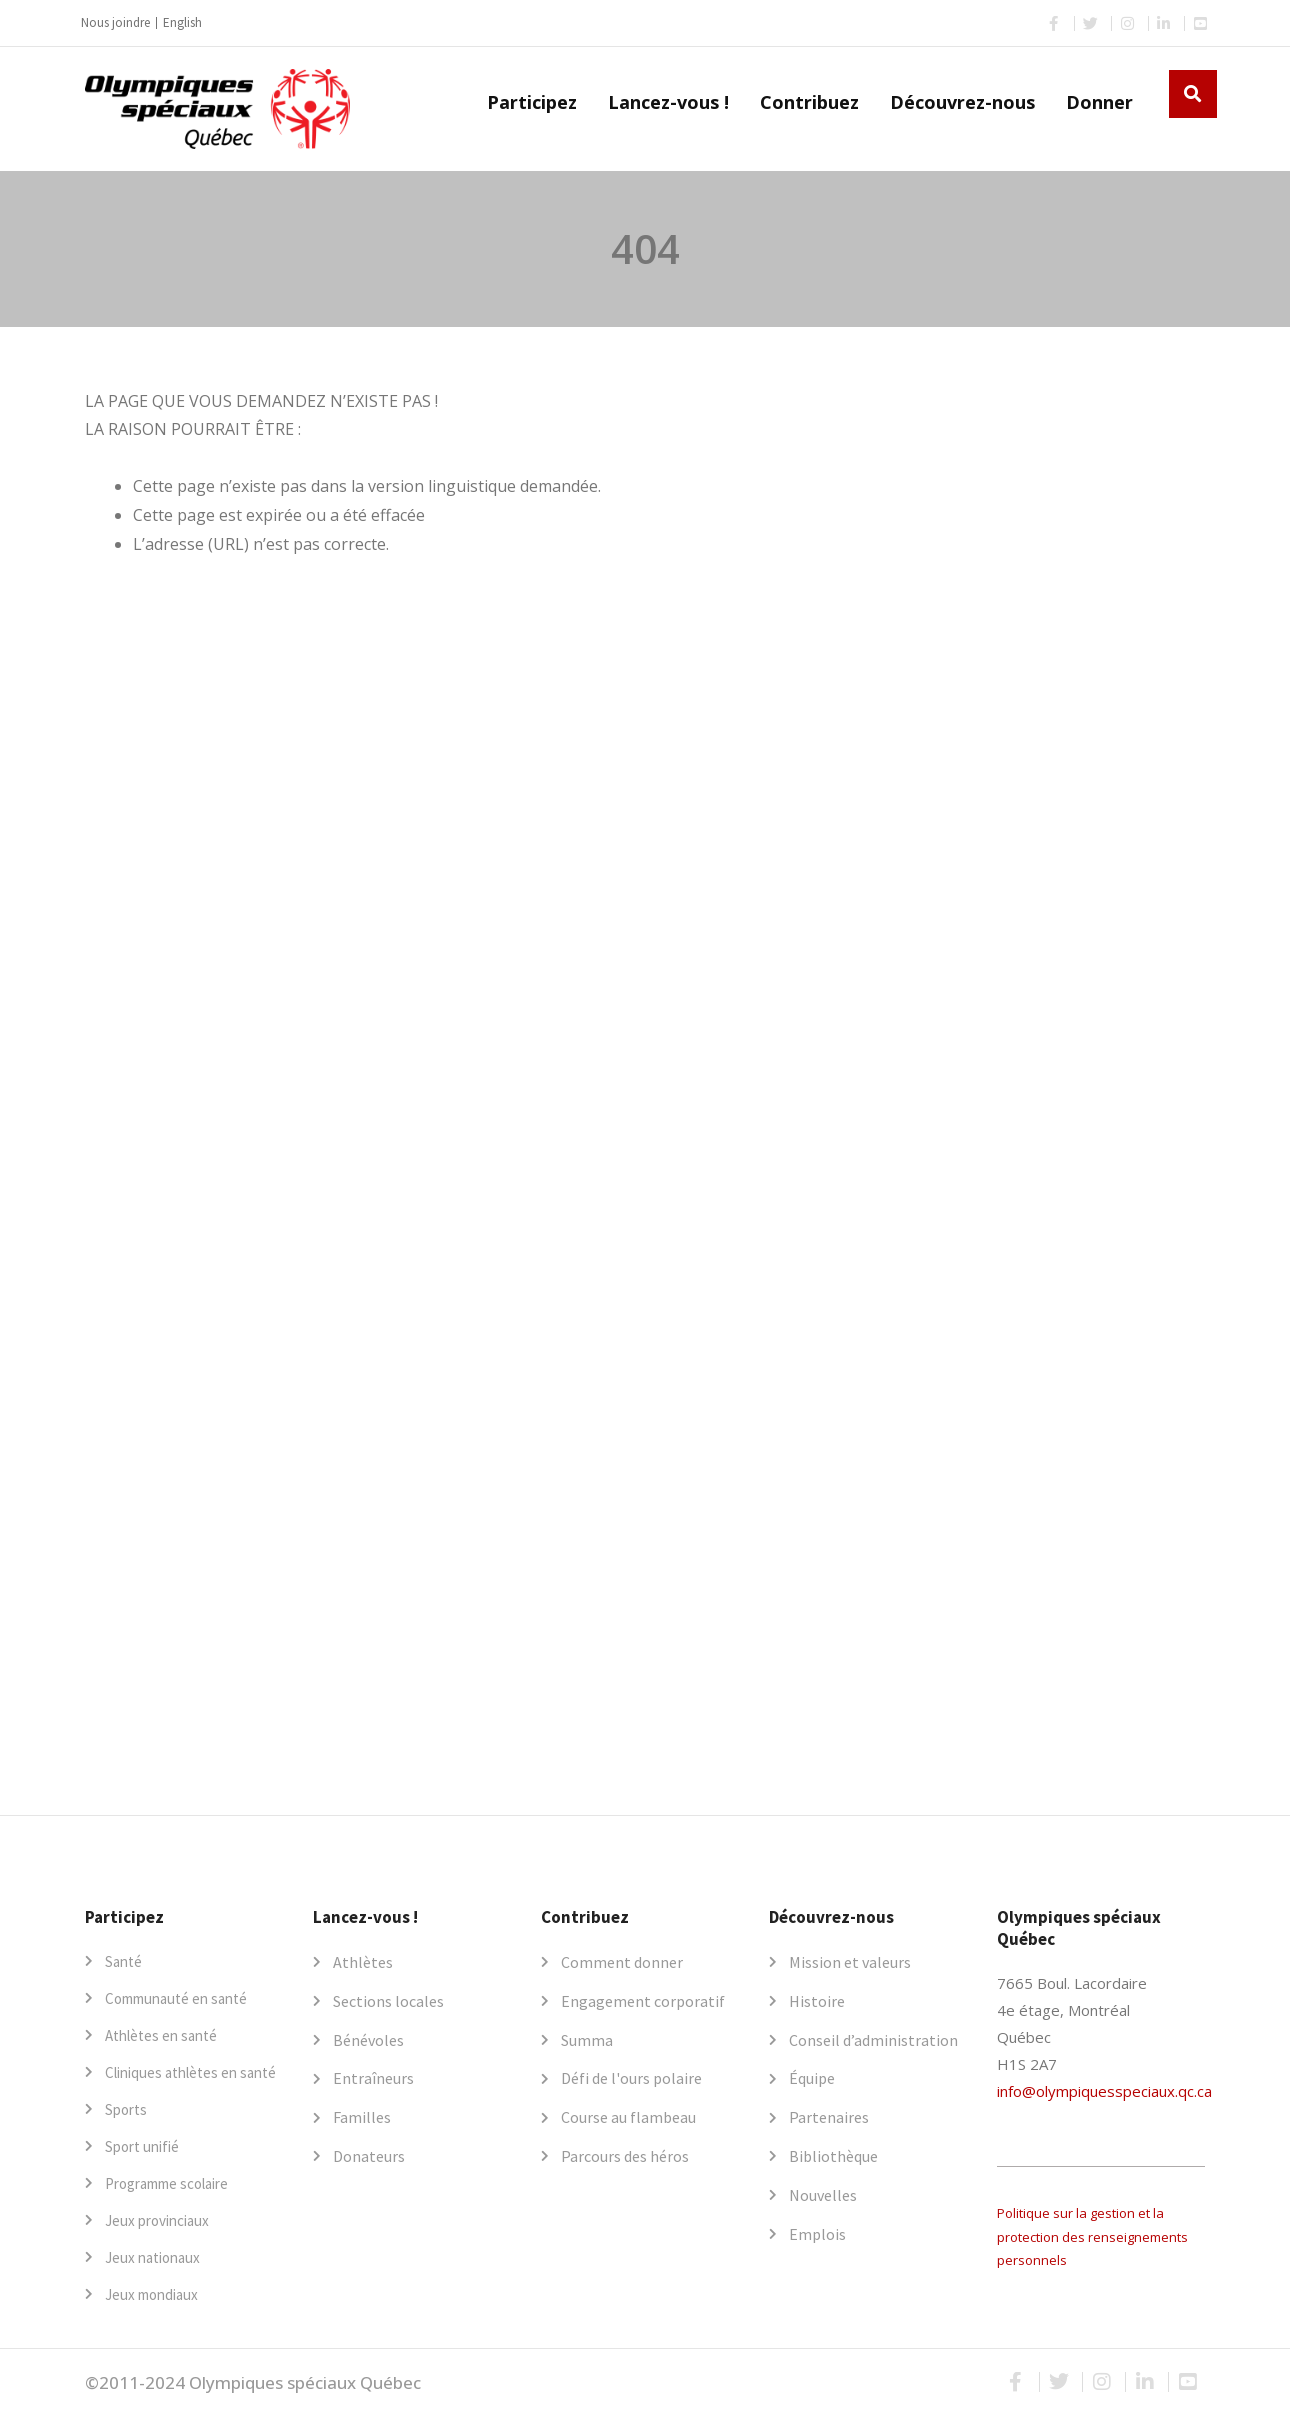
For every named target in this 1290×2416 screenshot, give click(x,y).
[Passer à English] (182, 23)
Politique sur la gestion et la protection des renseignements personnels (1092, 2236)
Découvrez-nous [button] (962, 102)
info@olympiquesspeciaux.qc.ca (1104, 2091)
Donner (1099, 102)
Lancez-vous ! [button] (668, 102)
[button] (1193, 94)
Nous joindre (115, 22)
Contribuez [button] (809, 102)
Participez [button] (532, 102)
